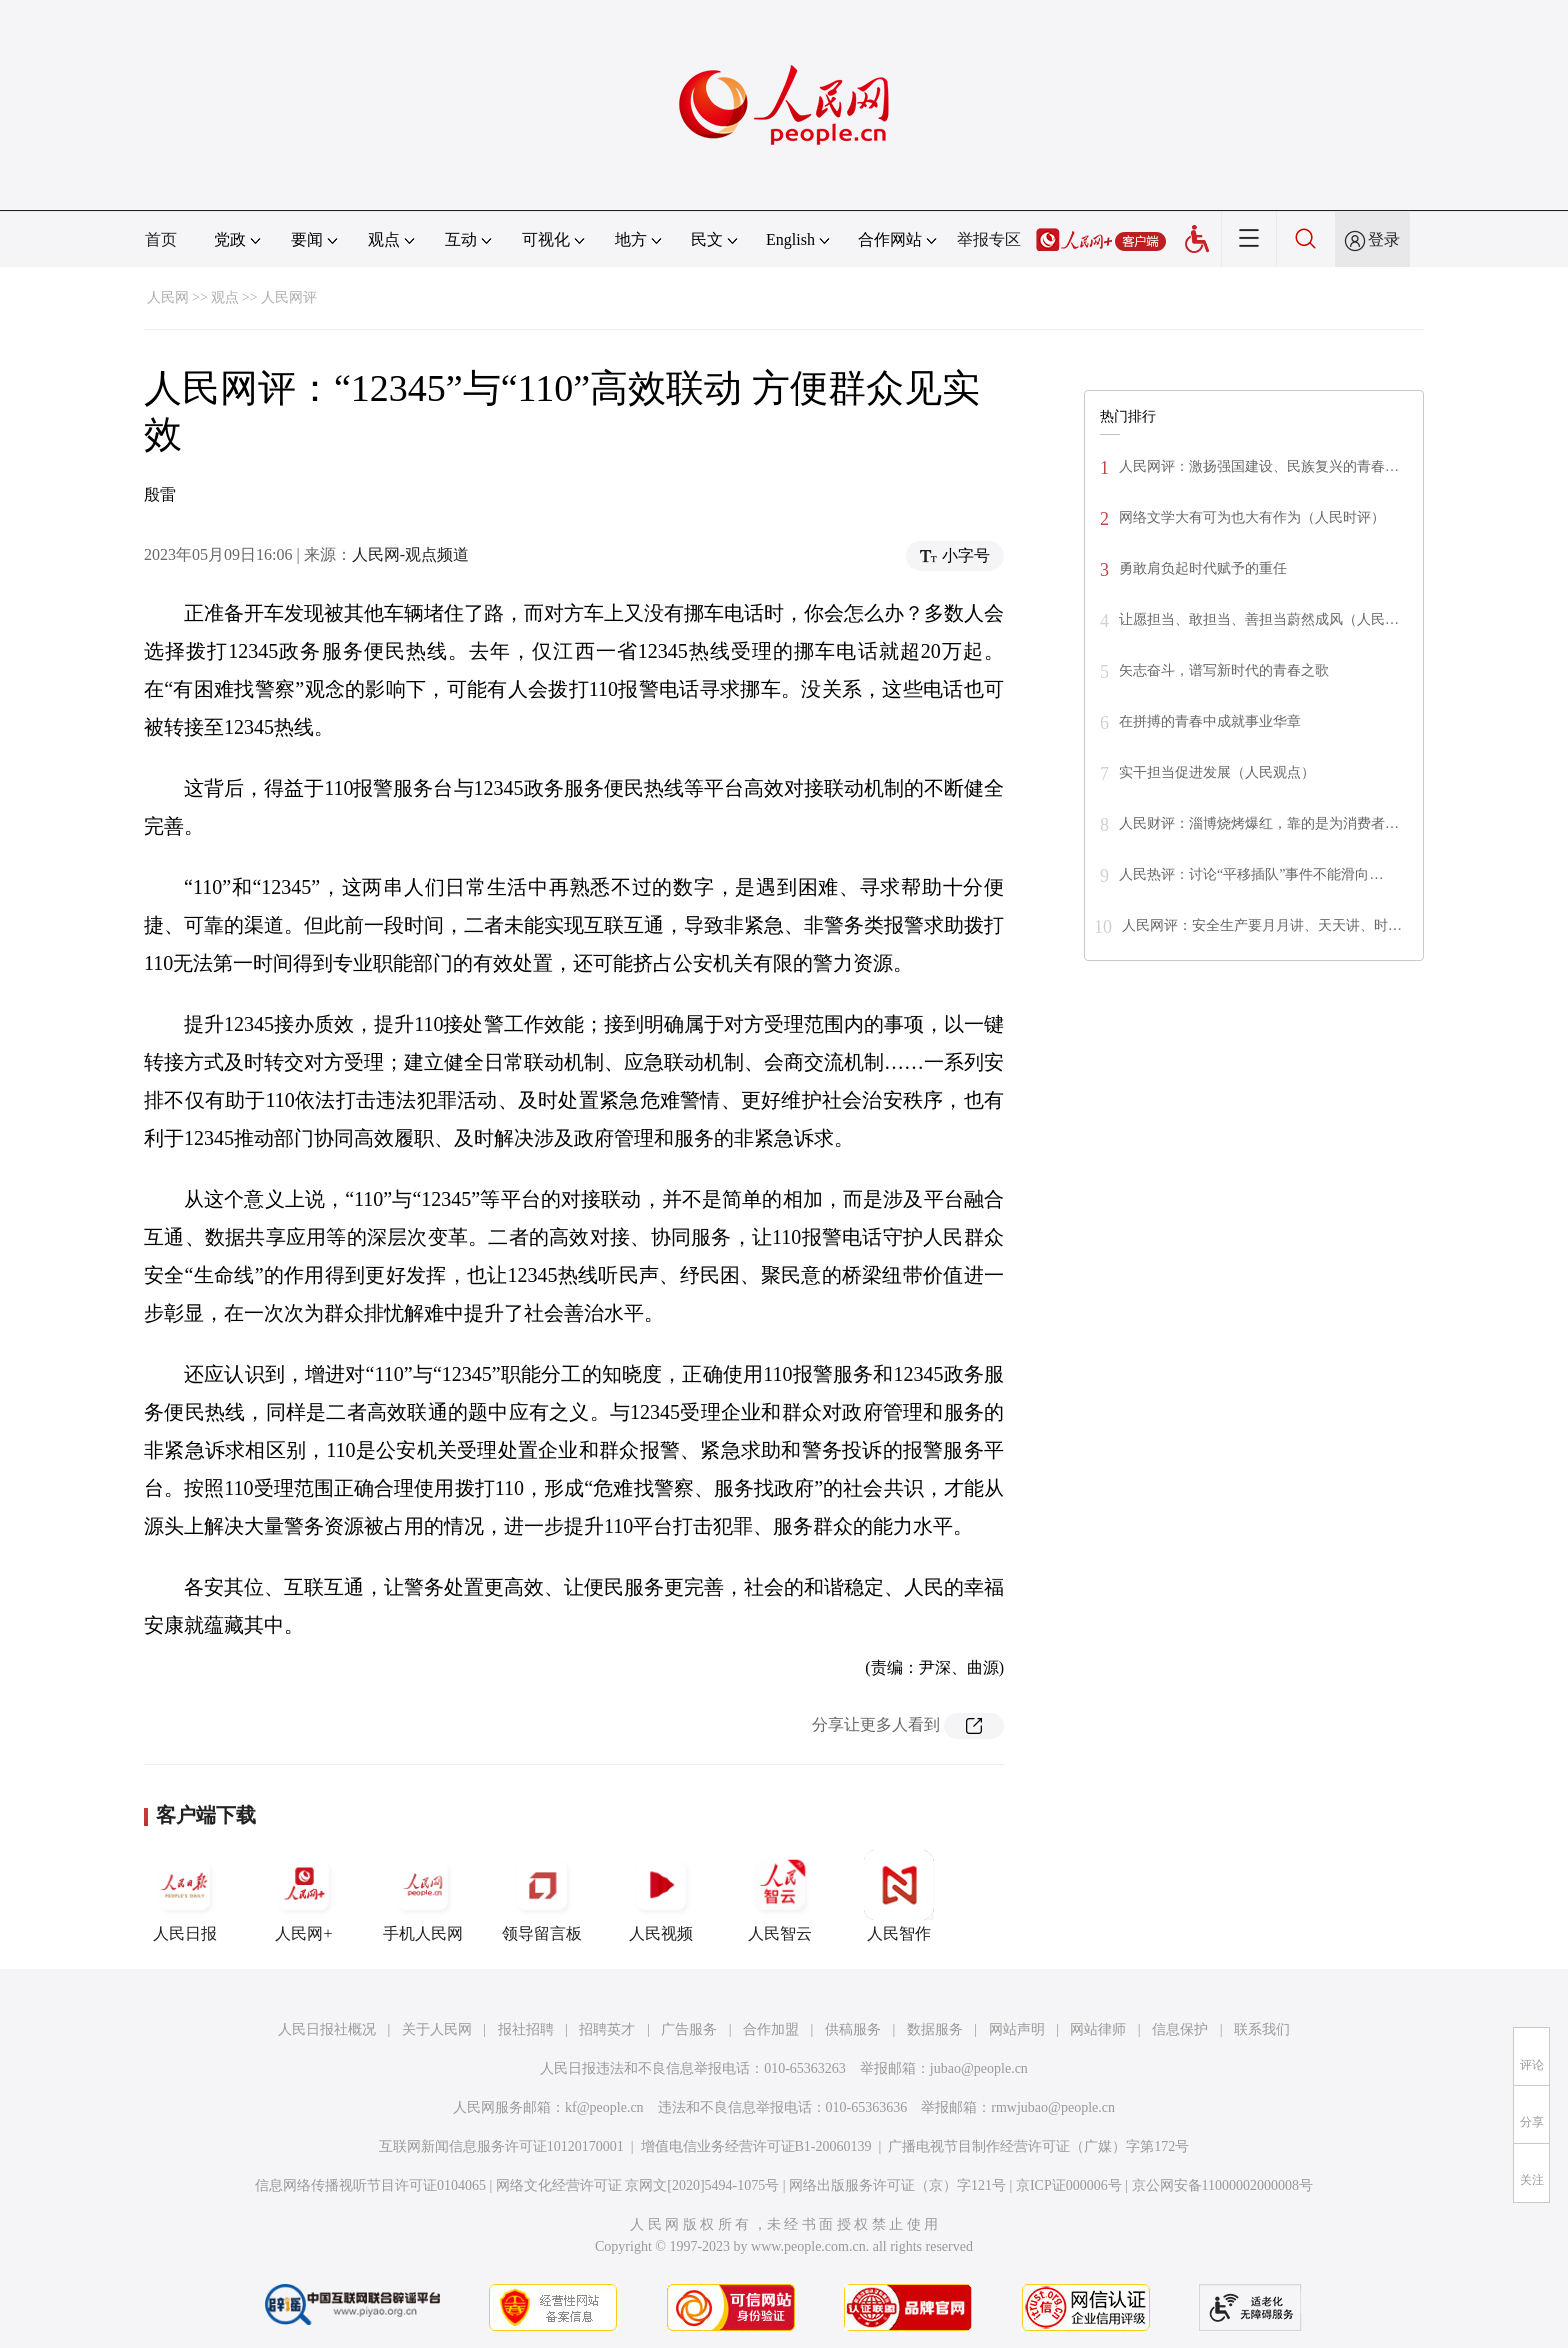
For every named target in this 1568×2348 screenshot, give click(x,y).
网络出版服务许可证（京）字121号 (897, 2185)
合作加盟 (771, 2029)
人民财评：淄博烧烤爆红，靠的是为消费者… (1259, 823)
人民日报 (185, 1896)
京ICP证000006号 (1069, 2185)
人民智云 (780, 1896)
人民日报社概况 (327, 2029)
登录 (1384, 239)
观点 (225, 297)
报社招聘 (526, 2029)
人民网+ (304, 1896)
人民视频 (661, 1896)
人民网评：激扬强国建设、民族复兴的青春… (1259, 466)
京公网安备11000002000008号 (1222, 2185)
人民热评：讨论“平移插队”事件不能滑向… (1251, 874)
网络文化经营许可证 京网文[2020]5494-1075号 (638, 2185)
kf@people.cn (604, 2107)
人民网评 (289, 297)
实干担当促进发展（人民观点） (1217, 772)
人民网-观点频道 (410, 554)
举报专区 (989, 239)
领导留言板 (542, 1896)
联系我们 (1262, 2029)
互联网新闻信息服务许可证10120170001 (501, 2146)
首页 (161, 239)
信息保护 (1180, 2029)
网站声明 (1017, 2029)
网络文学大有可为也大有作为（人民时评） (1252, 517)
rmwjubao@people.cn (1053, 2107)
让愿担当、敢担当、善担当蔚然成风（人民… (1259, 619)
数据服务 (935, 2029)
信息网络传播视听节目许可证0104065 (370, 2185)
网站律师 (1098, 2029)
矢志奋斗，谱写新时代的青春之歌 (1224, 670)
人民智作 (899, 1896)
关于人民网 (437, 2029)
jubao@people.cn (979, 2068)
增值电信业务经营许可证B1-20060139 (756, 2146)
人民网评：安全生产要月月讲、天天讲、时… (1262, 925)
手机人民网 (423, 1896)
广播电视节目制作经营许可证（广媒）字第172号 (1038, 2146)
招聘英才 (607, 2029)
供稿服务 (853, 2029)
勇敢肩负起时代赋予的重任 (1203, 568)
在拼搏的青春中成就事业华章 (1210, 721)
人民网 (168, 297)
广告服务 (689, 2029)
